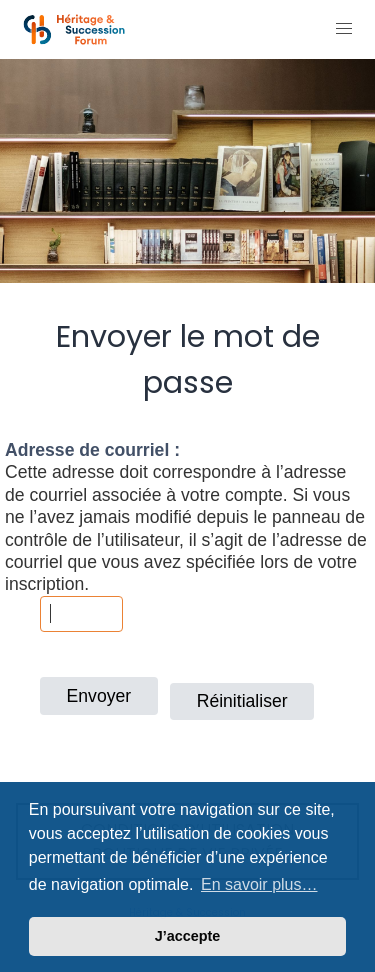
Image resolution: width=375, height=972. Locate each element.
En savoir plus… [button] (259, 884)
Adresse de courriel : (92, 450)
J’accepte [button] (188, 936)
